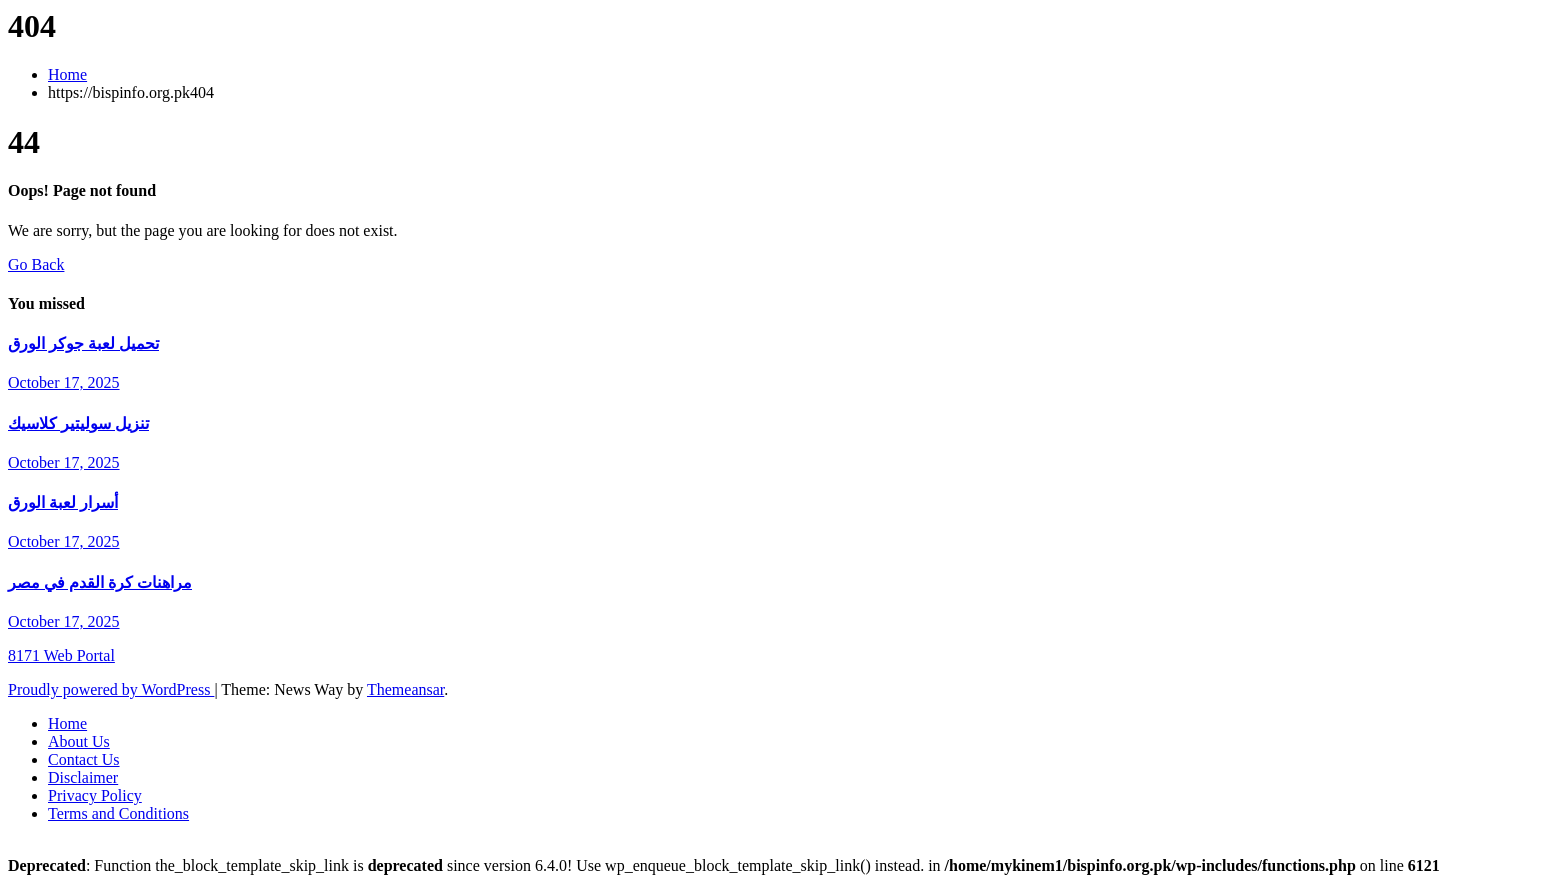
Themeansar (405, 689)
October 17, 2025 (64, 382)
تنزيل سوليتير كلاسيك (78, 423)
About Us (79, 741)
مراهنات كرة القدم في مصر (100, 582)
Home (67, 74)
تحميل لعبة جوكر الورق (83, 343)
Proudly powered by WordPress (111, 689)
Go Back (36, 264)
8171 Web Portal (61, 655)
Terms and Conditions (118, 813)
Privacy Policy (95, 795)
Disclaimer (83, 777)
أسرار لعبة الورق (63, 502)
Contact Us (84, 759)
